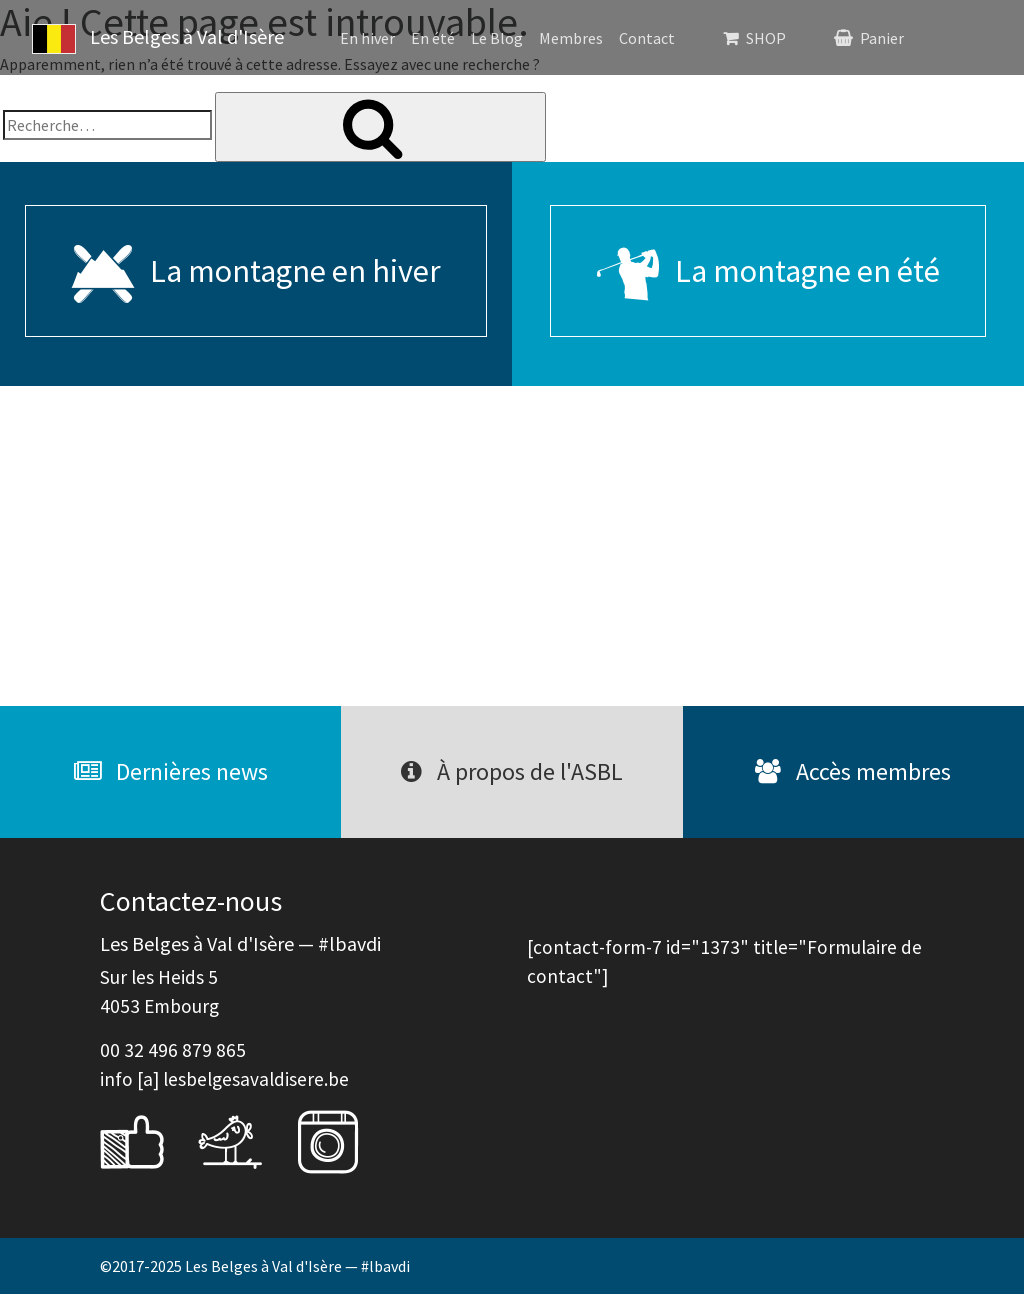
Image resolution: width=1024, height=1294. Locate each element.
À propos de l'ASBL (512, 771)
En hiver (367, 38)
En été (433, 38)
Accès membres (853, 771)
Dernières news (171, 771)
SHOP (766, 38)
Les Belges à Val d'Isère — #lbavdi (297, 1266)
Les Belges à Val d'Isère (158, 39)
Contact (647, 38)
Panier (882, 38)
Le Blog (497, 38)
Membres (571, 38)
